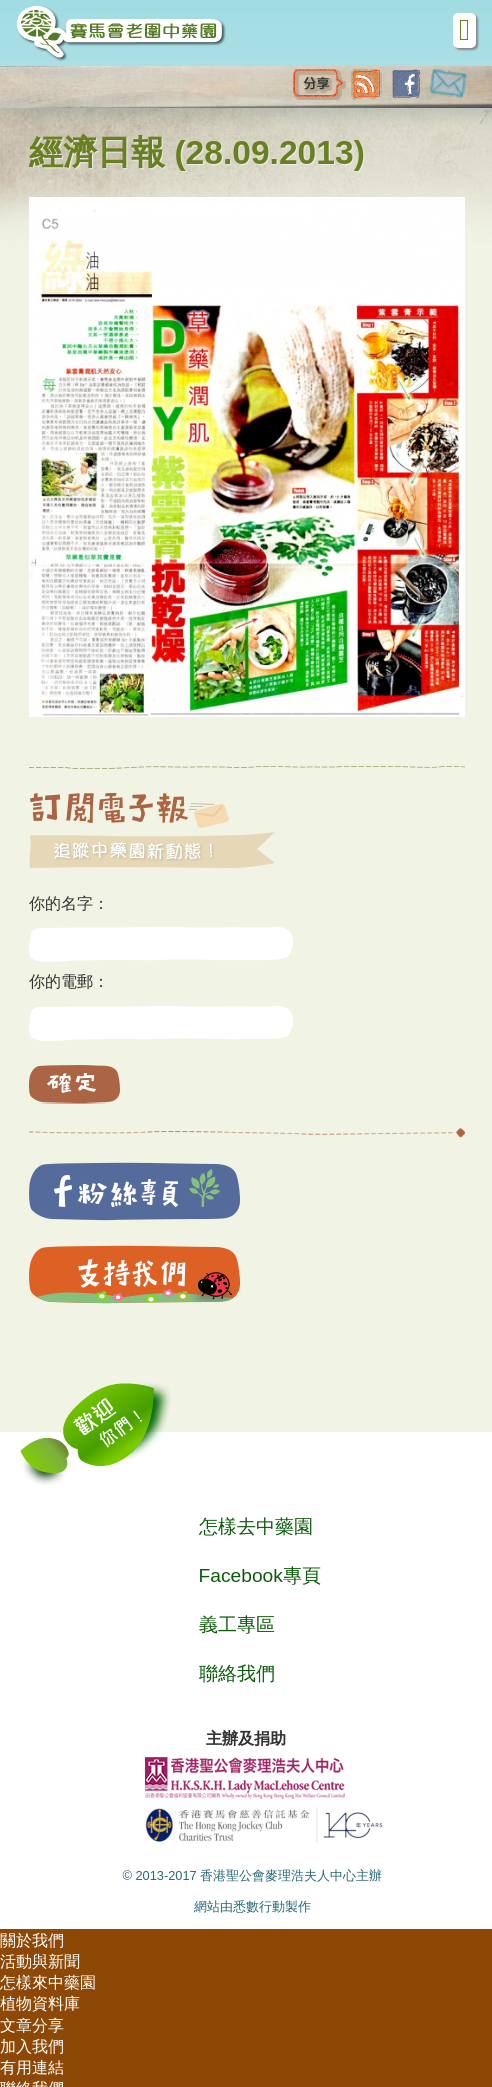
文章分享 (32, 2025)
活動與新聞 (40, 1961)
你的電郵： (69, 981)
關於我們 (32, 1940)
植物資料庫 (40, 2003)
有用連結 (32, 2067)
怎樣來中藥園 (48, 1982)
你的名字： (69, 903)
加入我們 (32, 2046)
